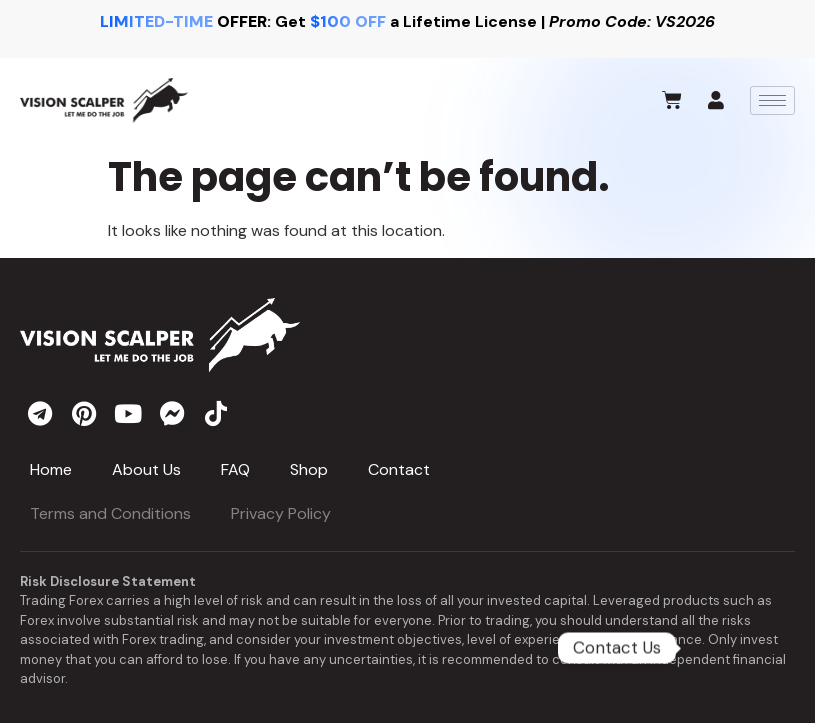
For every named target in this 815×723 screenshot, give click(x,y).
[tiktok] (216, 413)
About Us (146, 469)
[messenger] (172, 413)
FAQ (235, 469)
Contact (399, 469)
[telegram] (40, 413)
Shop (309, 469)
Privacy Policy (281, 513)
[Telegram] (736, 648)
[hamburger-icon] (772, 100)
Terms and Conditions (110, 513)
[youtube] (128, 413)
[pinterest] (84, 413)
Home (51, 469)
